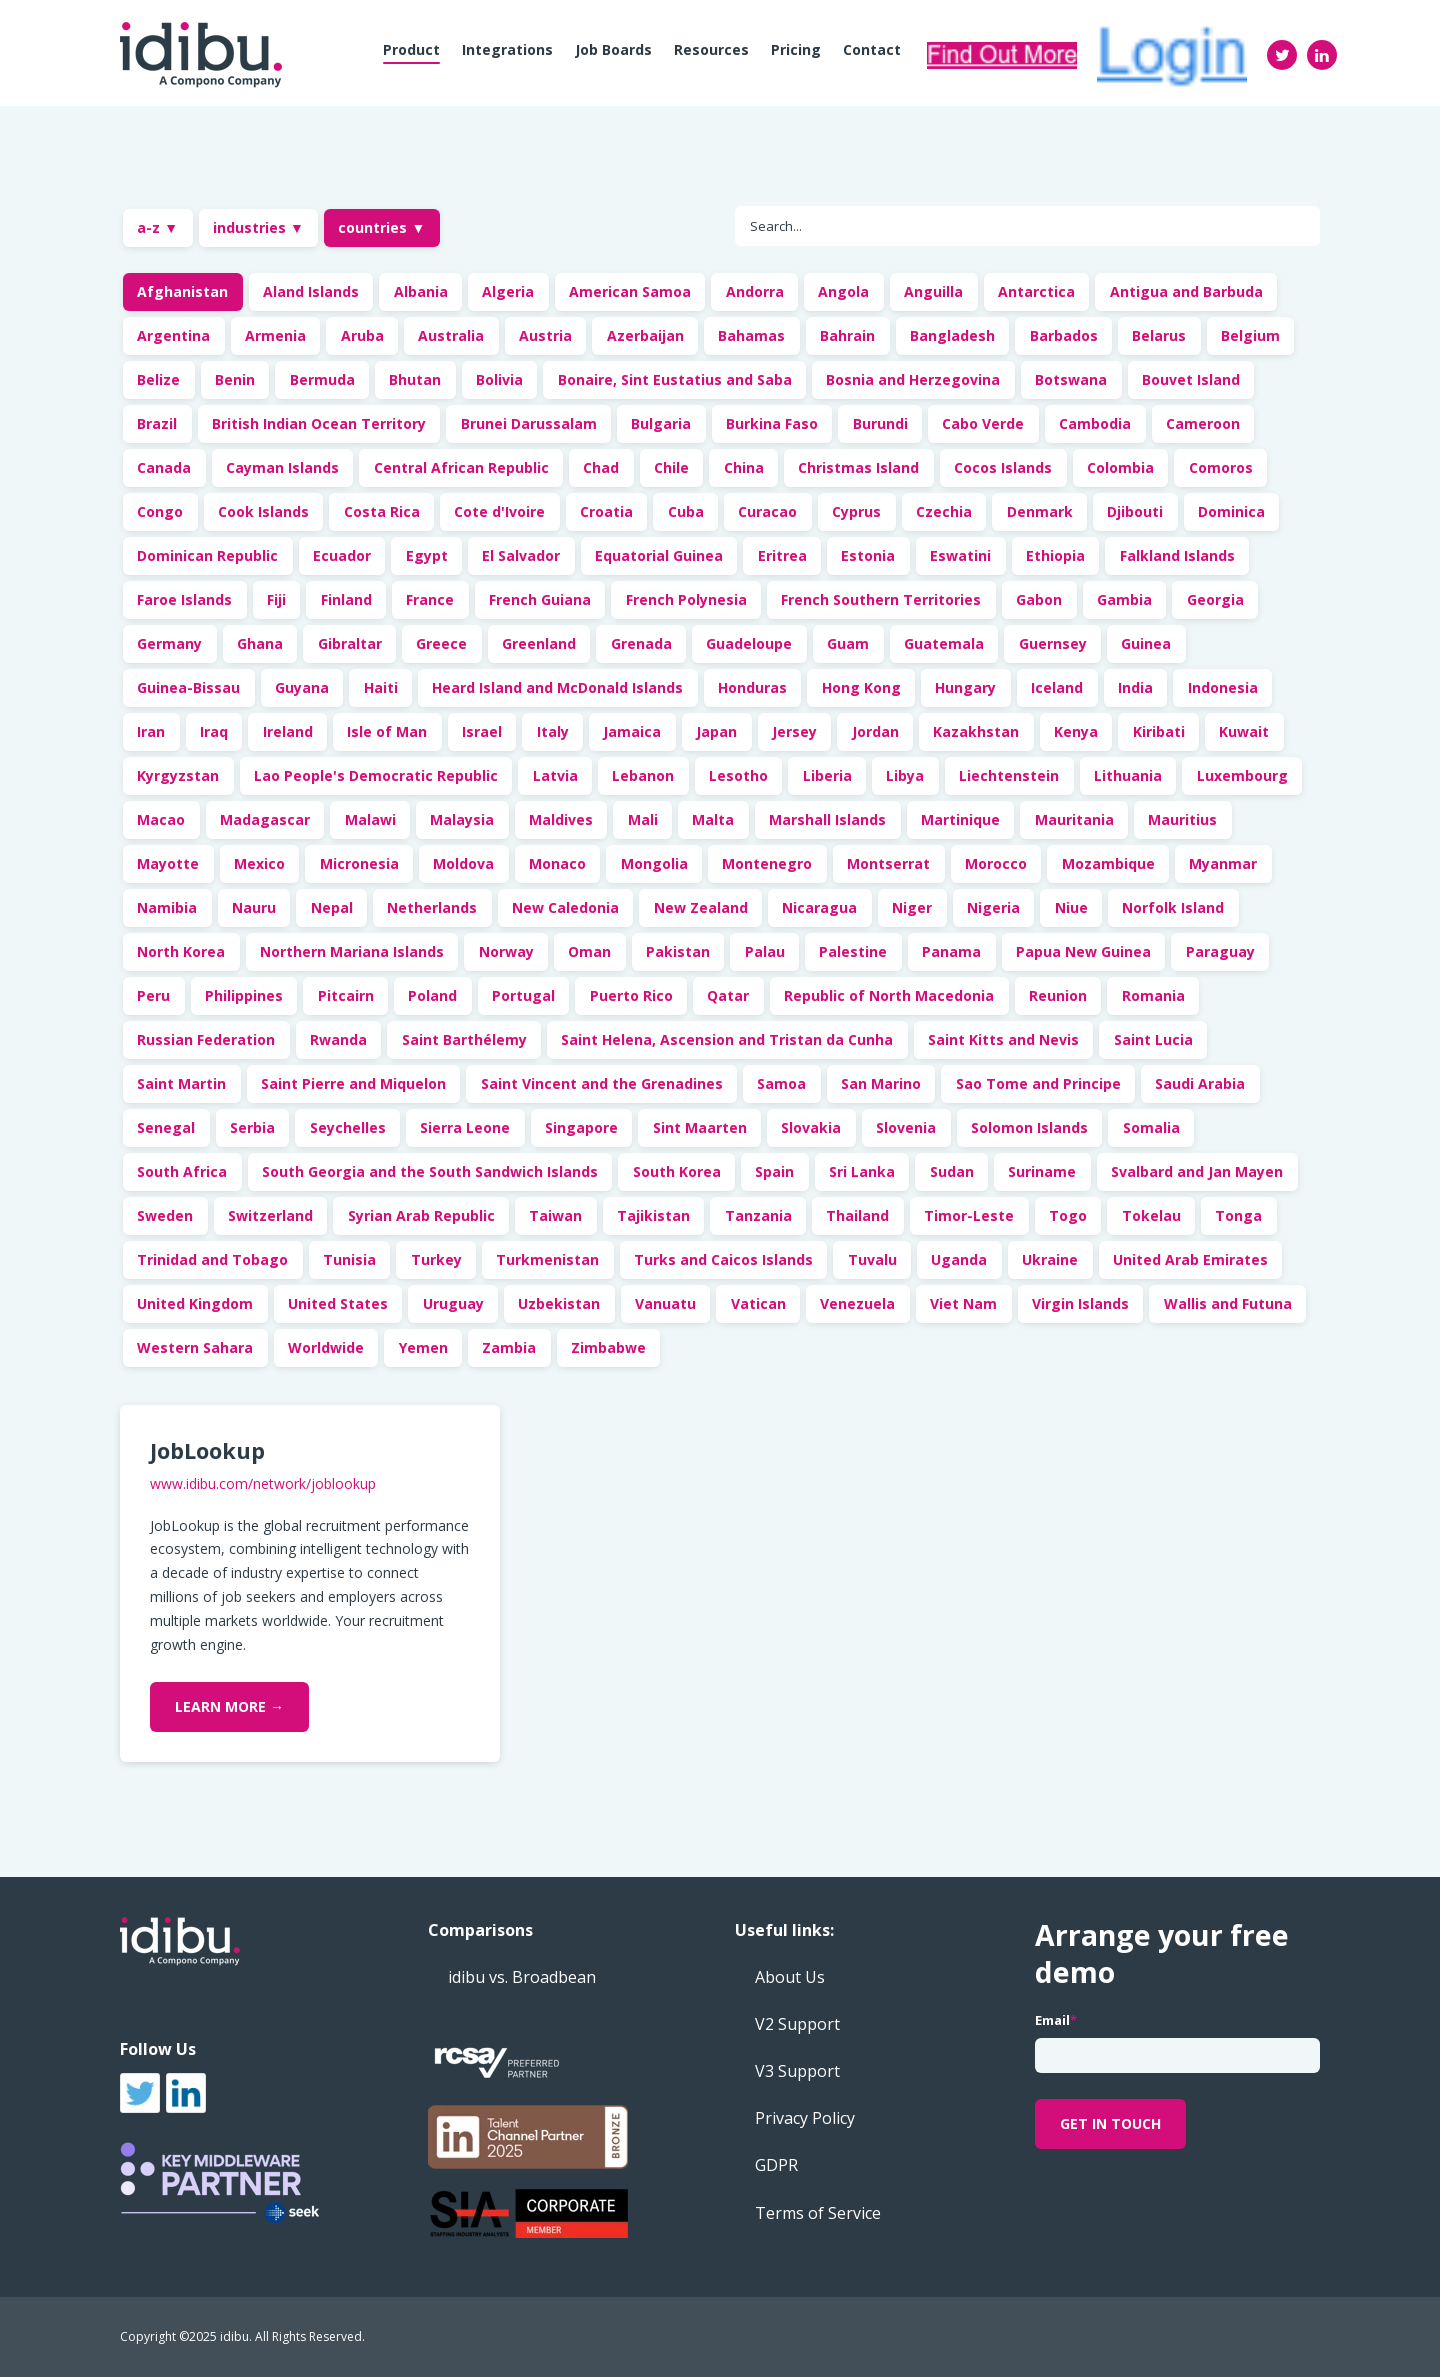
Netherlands (432, 907)
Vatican (758, 1303)
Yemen (423, 1347)
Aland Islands (311, 291)
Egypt (427, 555)
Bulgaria (661, 423)
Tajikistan (653, 1215)
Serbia (252, 1127)
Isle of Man (387, 731)
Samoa (781, 1083)
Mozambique (1108, 863)
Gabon (1039, 599)
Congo (160, 511)
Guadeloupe (749, 643)
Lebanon (643, 775)
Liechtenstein (1009, 775)
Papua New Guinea (1083, 951)
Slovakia (811, 1127)
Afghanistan (182, 291)
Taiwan (555, 1215)
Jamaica (632, 731)
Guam (848, 643)
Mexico (259, 863)
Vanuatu (665, 1303)
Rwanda (338, 1039)
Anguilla (933, 291)
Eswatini (960, 555)
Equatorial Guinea (659, 555)
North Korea (181, 951)
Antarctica (1036, 291)
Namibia (167, 907)
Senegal (166, 1127)
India (1135, 687)
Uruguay (453, 1303)
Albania (421, 291)
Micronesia (359, 863)
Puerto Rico (631, 995)
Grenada (641, 643)
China (744, 467)
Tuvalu (872, 1259)
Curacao (767, 511)
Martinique (960, 819)
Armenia (275, 335)
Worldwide (326, 1347)
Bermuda (322, 379)
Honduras (752, 687)
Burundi (880, 423)
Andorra (755, 291)
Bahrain (847, 335)
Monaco (557, 863)
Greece (441, 643)
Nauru (254, 907)
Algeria (508, 291)
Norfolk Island (1173, 907)
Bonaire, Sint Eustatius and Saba (675, 379)
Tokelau (1151, 1215)
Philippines (244, 995)
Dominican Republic (207, 555)
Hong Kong (861, 687)
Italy (553, 731)
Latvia (555, 775)
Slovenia (906, 1127)
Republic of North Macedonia (889, 995)
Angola (843, 291)
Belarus (1159, 335)
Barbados (1064, 335)
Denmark (1040, 511)
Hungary (965, 687)
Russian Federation (206, 1039)
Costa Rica (382, 511)
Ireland (288, 731)
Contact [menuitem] (872, 49)
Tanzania (758, 1215)
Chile (671, 467)
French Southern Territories (881, 599)
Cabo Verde (983, 423)
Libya (905, 775)
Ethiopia (1055, 555)
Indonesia (1223, 687)
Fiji (276, 599)
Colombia (1120, 467)
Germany (169, 643)
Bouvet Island (1191, 379)
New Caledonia (565, 907)
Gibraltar (350, 643)
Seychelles (348, 1127)
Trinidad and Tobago (212, 1259)
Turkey (436, 1259)
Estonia (868, 555)
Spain (774, 1171)
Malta (713, 819)
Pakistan (678, 951)
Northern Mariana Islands (352, 951)
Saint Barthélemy (464, 1039)
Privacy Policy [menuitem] (805, 2118)
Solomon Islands (1029, 1127)
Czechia (944, 511)
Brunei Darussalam (529, 423)
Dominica (1231, 511)
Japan (716, 731)
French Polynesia (686, 599)
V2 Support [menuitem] (797, 2024)
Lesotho (738, 775)
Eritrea (782, 555)
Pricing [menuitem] (796, 49)
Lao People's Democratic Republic (376, 775)
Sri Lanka (862, 1171)
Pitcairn (346, 995)
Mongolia (654, 863)
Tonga (1238, 1215)
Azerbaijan (645, 335)
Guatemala (944, 643)
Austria (545, 335)
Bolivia (499, 379)
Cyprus (856, 511)
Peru (153, 995)
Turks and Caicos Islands (723, 1259)
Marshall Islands (827, 819)
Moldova (463, 863)
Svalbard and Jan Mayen (1197, 1171)
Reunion (1058, 995)
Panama (951, 951)
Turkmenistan (547, 1259)
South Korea (677, 1171)
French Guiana (540, 599)
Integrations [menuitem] (507, 49)
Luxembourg (1242, 775)
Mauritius (1182, 819)
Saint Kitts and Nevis (1003, 1039)
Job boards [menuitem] (613, 49)
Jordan (875, 731)
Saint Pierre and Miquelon (353, 1083)
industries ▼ (258, 227)
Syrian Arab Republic (421, 1215)
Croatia (606, 511)
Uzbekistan (559, 1303)
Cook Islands (263, 511)
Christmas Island (858, 467)
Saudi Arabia (1200, 1083)
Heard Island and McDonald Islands (557, 687)
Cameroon (1203, 423)
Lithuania (1128, 775)
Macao (161, 819)
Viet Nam (963, 1303)
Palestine (853, 951)
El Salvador (521, 555)
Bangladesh (952, 335)
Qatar (728, 995)
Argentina (173, 335)
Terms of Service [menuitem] (818, 2213)
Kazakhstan (976, 731)
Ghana (260, 643)
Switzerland (270, 1215)
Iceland (1057, 687)
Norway (506, 951)
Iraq (214, 731)
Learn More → (229, 1706)
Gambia (1124, 599)
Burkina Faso (772, 423)
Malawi (370, 819)
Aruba (362, 335)
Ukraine (1050, 1259)
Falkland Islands (1177, 555)
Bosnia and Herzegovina (913, 379)
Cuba (686, 511)
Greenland (539, 643)
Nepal (332, 907)
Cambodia (1095, 423)
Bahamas (751, 335)
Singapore (581, 1127)
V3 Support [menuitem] (797, 2071)
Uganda (959, 1259)
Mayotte (168, 863)
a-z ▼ (157, 227)
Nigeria (993, 907)
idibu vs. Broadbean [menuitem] (522, 1977)
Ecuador (342, 555)
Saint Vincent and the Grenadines (602, 1083)
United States (338, 1303)
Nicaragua (819, 907)
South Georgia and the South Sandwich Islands (430, 1171)
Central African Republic (461, 467)
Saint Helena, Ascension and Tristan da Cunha (727, 1039)
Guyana (302, 687)
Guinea (1146, 643)
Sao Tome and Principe (1038, 1083)
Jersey (794, 731)
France (430, 599)
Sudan (952, 1171)
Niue (1071, 907)
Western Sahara (195, 1347)
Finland (346, 599)
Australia (451, 335)
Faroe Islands (184, 599)
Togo (1068, 1215)
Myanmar (1223, 863)
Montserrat (888, 863)
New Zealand (701, 907)
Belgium (1250, 335)
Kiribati (1159, 731)
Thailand (857, 1215)
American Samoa (630, 291)
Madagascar (265, 819)
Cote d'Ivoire (499, 511)
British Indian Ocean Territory (319, 423)
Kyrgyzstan (178, 775)
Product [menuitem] (411, 49)
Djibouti (1135, 511)
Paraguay (1220, 951)
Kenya (1076, 731)
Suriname (1042, 1171)
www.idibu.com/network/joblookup (263, 1483)
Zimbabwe (608, 1347)
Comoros (1221, 467)
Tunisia (349, 1259)
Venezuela (857, 1303)
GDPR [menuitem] (776, 2165)
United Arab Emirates (1190, 1259)
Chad (601, 467)
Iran (151, 731)
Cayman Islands (282, 467)
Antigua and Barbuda (1186, 291)
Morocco (996, 863)
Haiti (381, 687)
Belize (158, 379)
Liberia (827, 775)
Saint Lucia (1153, 1039)
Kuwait (1244, 731)
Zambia (509, 1347)
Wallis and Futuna (1228, 1303)
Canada (164, 467)
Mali (643, 819)
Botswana (1071, 379)
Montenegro (767, 863)
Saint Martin (181, 1083)
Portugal (523, 995)
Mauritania (1074, 819)
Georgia (1215, 599)
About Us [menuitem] (790, 1977)
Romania (1153, 995)
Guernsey (1053, 643)
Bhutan (415, 379)
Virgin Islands (1080, 1303)
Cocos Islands (1003, 467)
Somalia (1151, 1127)
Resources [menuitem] (711, 49)
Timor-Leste (969, 1215)
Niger (912, 907)
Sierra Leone (465, 1127)
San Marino (881, 1083)
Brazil (157, 423)
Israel (482, 731)
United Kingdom (195, 1303)
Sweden (165, 1215)
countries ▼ (381, 227)
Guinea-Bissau (188, 687)
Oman (589, 951)
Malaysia (462, 819)
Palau (765, 951)
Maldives (561, 819)
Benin (235, 379)
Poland (432, 995)
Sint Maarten (700, 1127)
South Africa (182, 1171)
